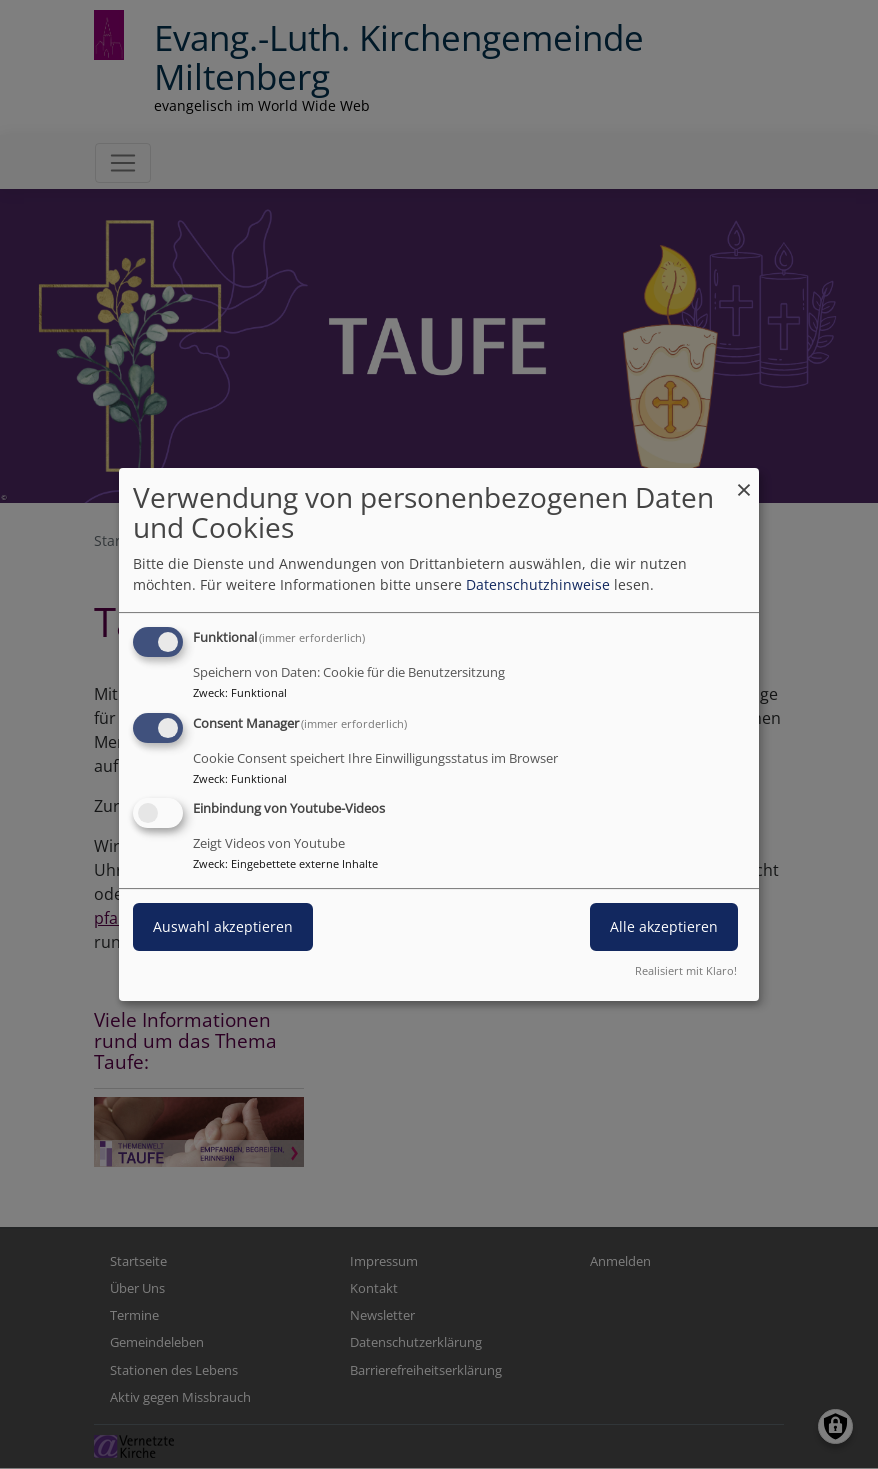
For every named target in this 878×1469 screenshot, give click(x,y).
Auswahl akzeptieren (223, 927)
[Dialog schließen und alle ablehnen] (744, 480)
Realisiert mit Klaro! (686, 970)
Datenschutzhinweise (538, 584)
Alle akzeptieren (664, 927)
